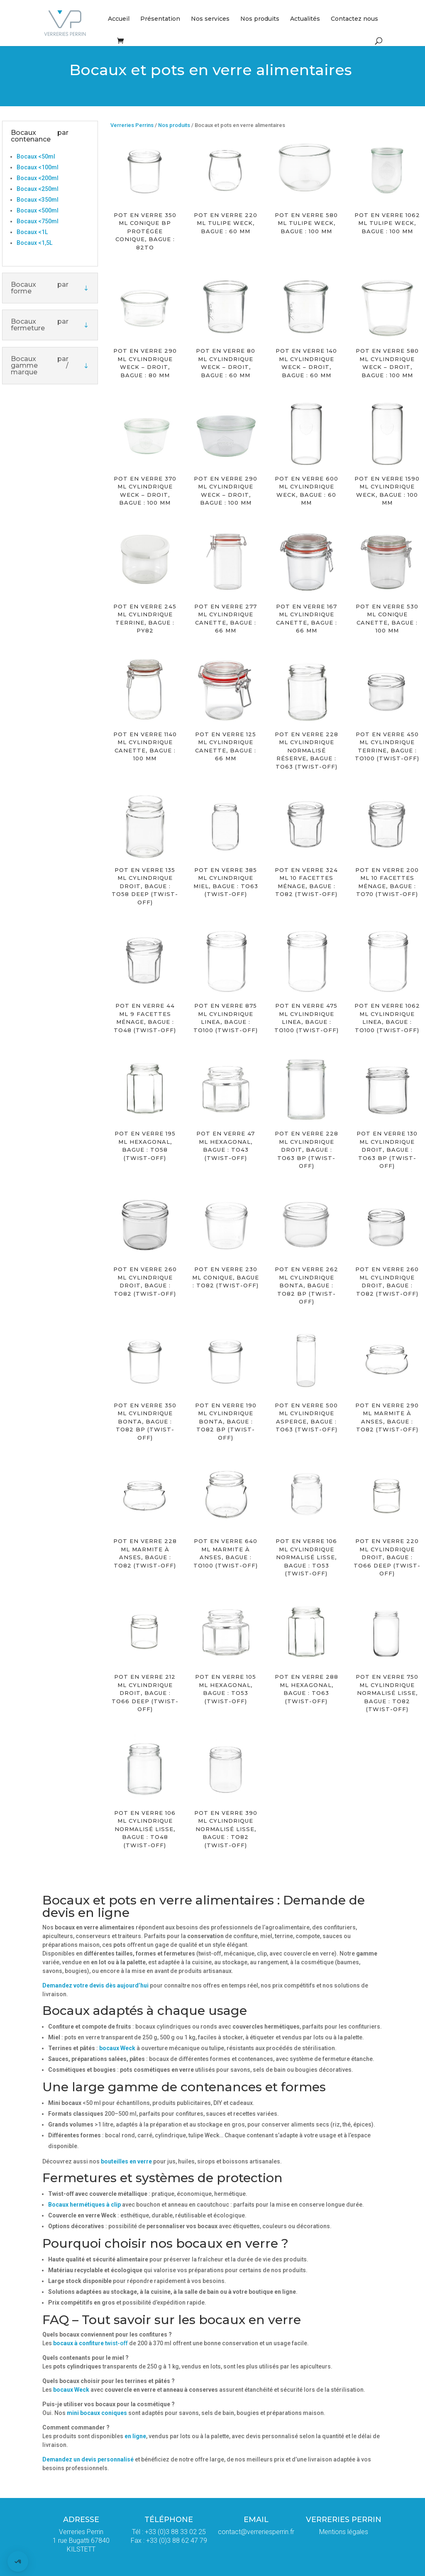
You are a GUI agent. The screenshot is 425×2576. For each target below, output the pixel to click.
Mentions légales (343, 2532)
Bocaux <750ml (38, 221)
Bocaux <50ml (36, 156)
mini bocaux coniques (97, 2413)
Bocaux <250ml (38, 189)
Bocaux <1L (32, 232)
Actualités (305, 19)
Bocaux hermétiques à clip (84, 2204)
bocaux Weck (117, 2048)
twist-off (90, 2343)
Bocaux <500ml (38, 210)
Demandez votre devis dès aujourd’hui (95, 1985)
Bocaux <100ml (38, 167)
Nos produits (259, 19)
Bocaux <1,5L (34, 242)
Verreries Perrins (132, 125)
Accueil (118, 19)
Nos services (210, 19)
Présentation (160, 19)
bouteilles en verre (126, 2161)
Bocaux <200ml (38, 178)
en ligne (135, 2436)
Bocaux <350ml (38, 199)
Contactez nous (354, 19)
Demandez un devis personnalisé (88, 2459)
